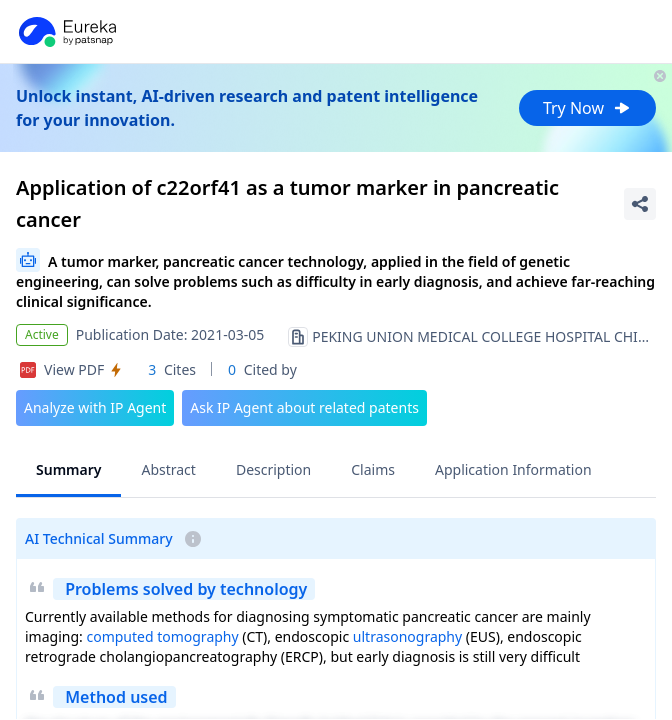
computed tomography (162, 636)
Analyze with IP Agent (95, 407)
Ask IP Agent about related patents (304, 407)
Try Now (587, 108)
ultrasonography (407, 636)
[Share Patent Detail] (640, 204)
